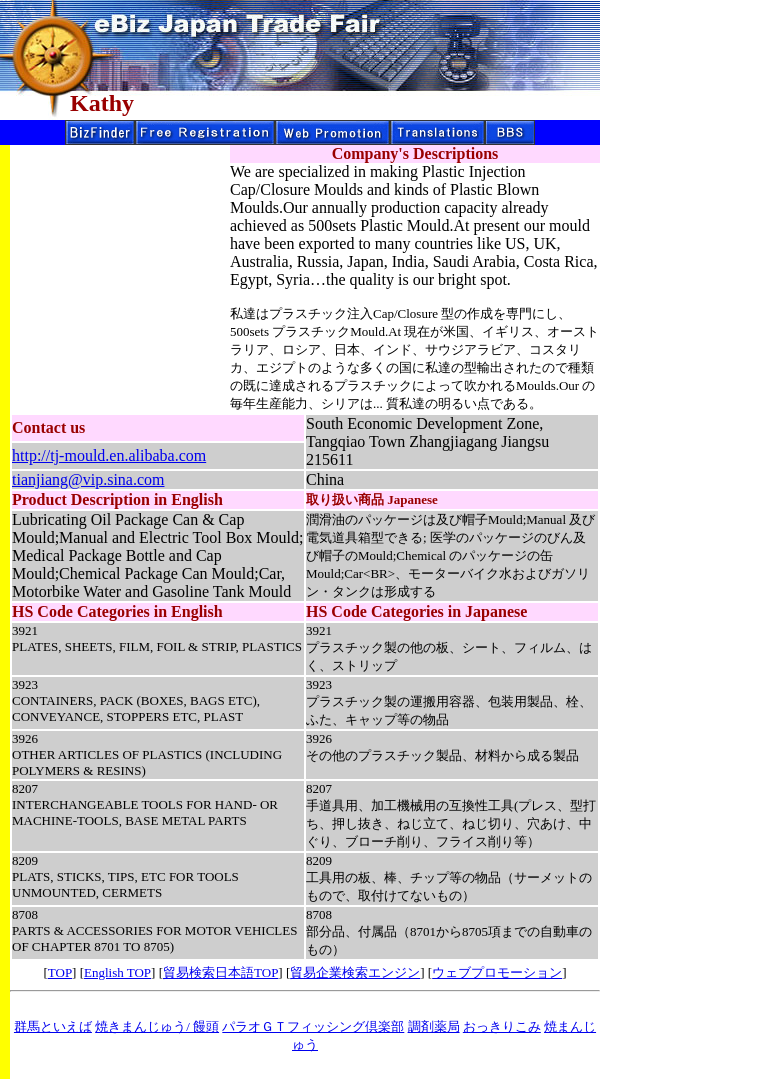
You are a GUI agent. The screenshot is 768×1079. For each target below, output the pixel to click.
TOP (60, 972)
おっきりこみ (502, 1026)
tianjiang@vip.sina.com (88, 479)
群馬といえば (53, 1026)
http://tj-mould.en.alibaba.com (109, 455)
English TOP (117, 972)
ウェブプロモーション (497, 972)
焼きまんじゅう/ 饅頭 (157, 1026)
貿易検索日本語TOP (220, 972)
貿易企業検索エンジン (355, 972)
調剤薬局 (434, 1026)
